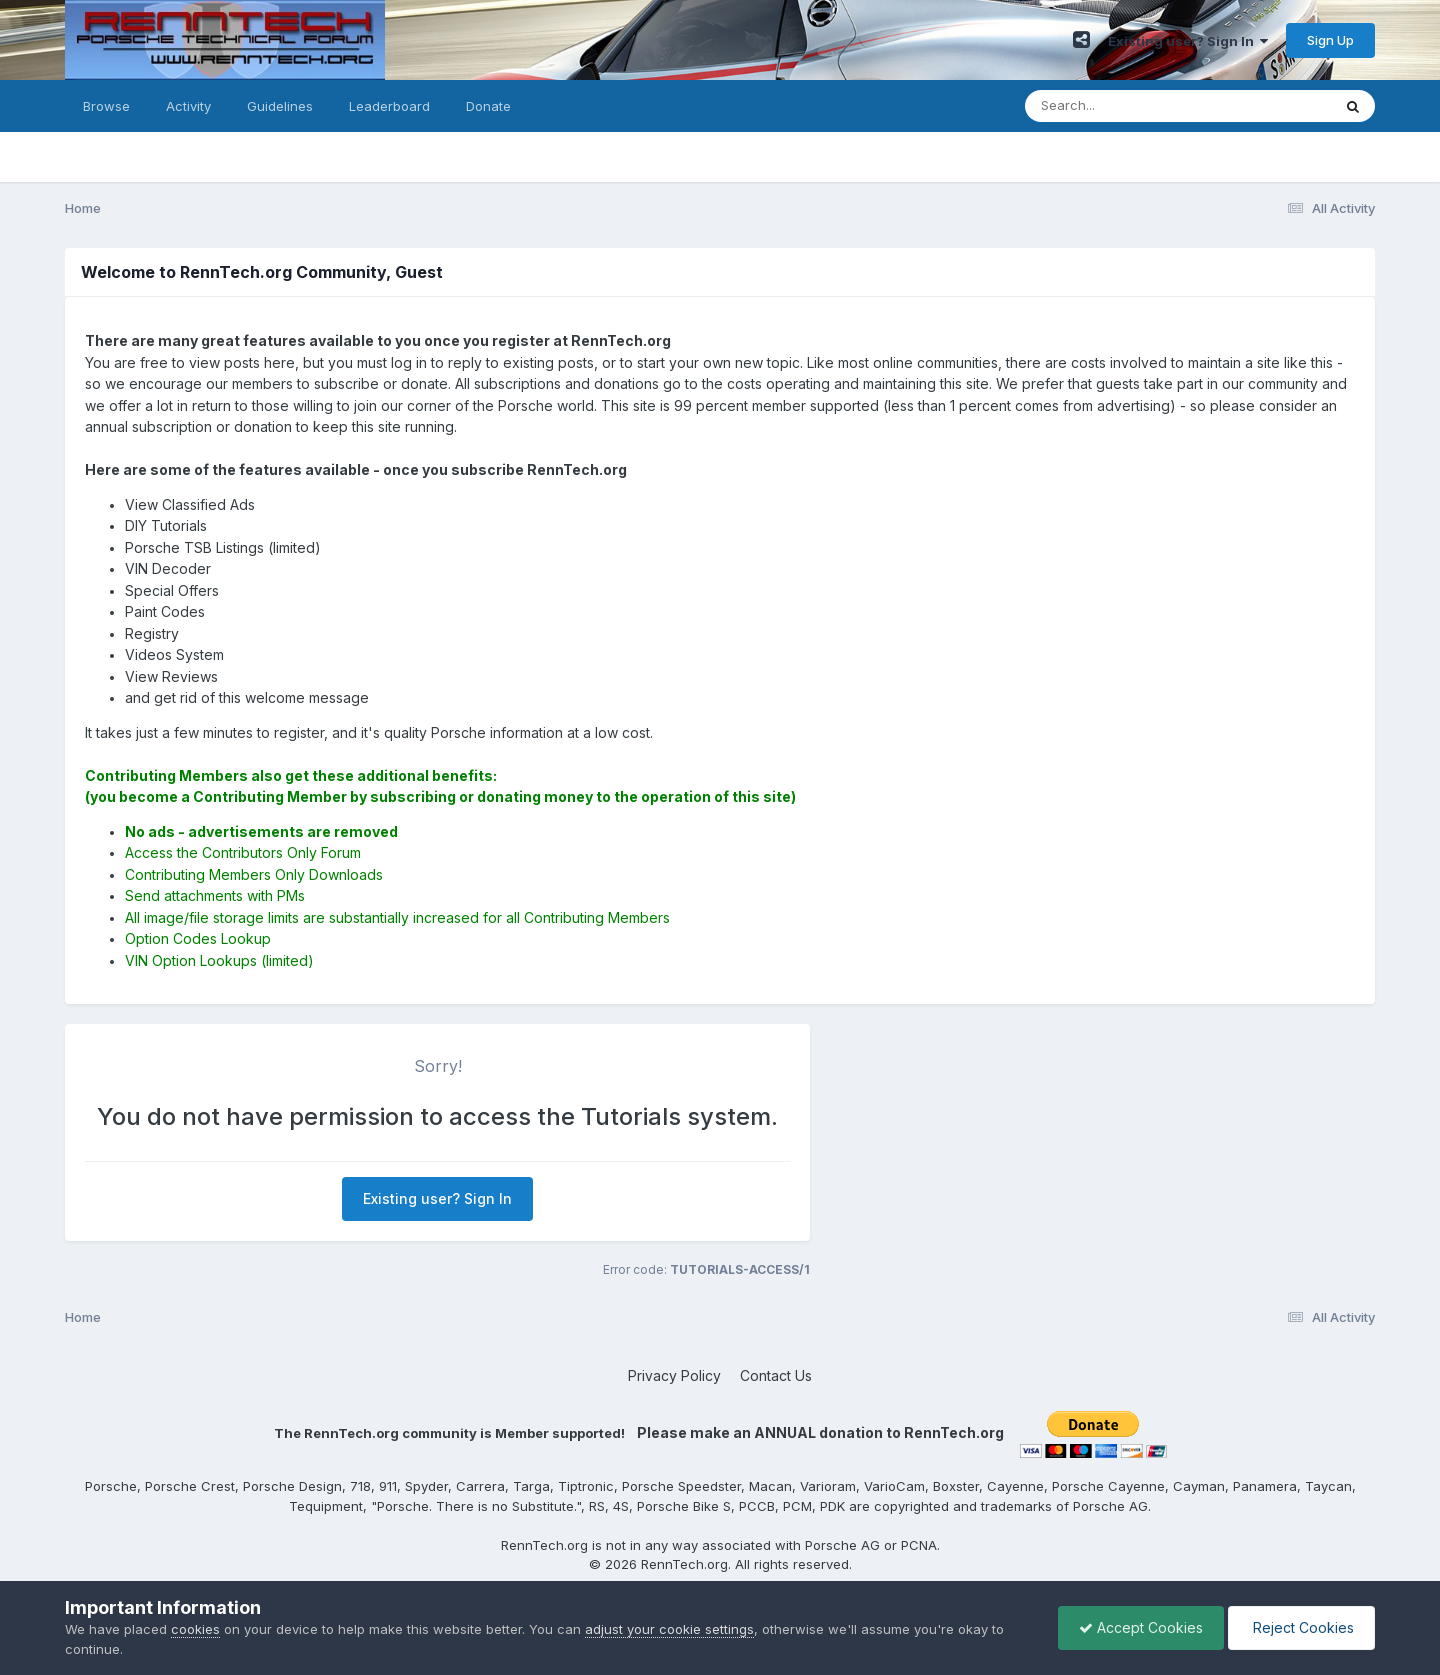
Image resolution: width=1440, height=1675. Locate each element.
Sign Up (1330, 40)
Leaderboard (389, 106)
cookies (195, 1629)
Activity (188, 106)
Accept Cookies (1141, 1627)
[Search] (1123, 106)
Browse (106, 106)
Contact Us (776, 1375)
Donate (488, 106)
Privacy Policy (674, 1375)
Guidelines (280, 106)
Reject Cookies (1301, 1627)
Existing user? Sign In (1188, 41)
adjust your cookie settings (669, 1629)
